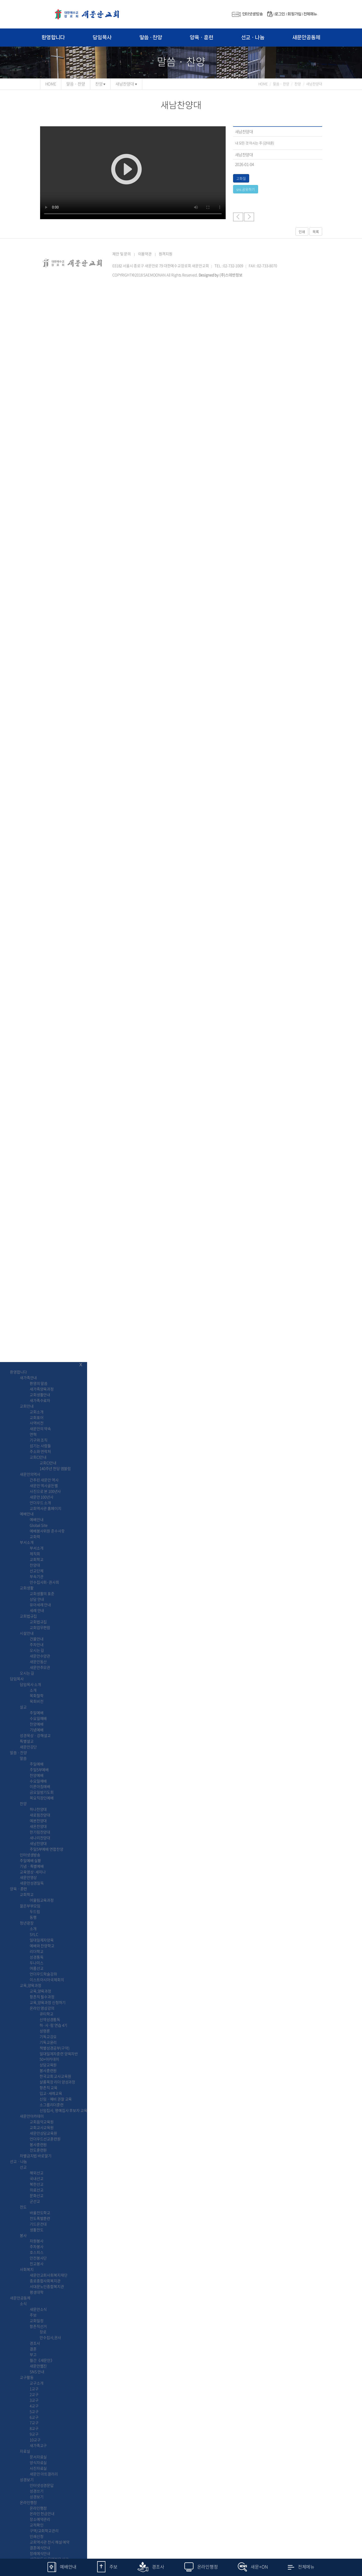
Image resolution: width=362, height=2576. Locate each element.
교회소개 (36, 1412)
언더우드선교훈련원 (45, 2139)
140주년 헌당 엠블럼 (55, 1468)
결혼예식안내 (40, 2547)
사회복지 (26, 2269)
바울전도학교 (40, 2212)
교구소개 (36, 2383)
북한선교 (36, 2184)
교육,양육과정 (30, 1985)
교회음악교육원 (42, 2122)
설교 (23, 1707)
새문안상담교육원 (43, 2133)
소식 (23, 2303)
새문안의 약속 (40, 1428)
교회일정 (36, 2320)
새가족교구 (38, 2445)
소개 (33, 1690)
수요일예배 (38, 1718)
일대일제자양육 (42, 1940)
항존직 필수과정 (42, 1996)
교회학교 (36, 1559)
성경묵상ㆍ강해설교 (35, 1735)
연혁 (33, 1434)
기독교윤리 (48, 2042)
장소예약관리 (40, 2519)
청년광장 (26, 1923)
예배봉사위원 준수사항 (47, 1531)
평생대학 (36, 2292)
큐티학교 (46, 2014)
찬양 (23, 1803)
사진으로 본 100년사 (45, 1491)
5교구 (34, 2411)
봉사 (23, 2235)
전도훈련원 (38, 2150)
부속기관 (36, 1576)
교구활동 (26, 2377)
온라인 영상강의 (42, 2008)
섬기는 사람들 (40, 1445)
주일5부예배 (39, 1769)
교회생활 (26, 1588)
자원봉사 (36, 2241)
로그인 (280, 14)
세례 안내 (37, 1610)
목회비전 (36, 1701)
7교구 (34, 2422)
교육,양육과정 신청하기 (48, 2002)
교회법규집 (28, 1616)
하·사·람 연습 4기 (53, 2025)
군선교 (35, 2201)
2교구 (34, 2394)
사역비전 (36, 1423)
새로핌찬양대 (40, 1815)
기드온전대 (38, 2224)
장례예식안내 (40, 2553)
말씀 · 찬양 (151, 37)
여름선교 (36, 1968)
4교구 (34, 2406)
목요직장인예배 (42, 1798)
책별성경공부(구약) (55, 2048)
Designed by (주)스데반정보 (220, 275)
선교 (23, 2167)
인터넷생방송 (30, 1855)
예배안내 (26, 1514)
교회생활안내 (40, 1394)
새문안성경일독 (32, 1883)
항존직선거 (38, 2326)
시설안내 (26, 1633)
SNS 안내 (37, 2371)
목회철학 (36, 1695)
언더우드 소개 (40, 1502)
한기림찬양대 (40, 1832)
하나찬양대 (38, 1809)
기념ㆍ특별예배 (32, 1866)
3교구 (34, 2400)
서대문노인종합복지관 (47, 2286)
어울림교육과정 (42, 1900)
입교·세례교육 (51, 2093)
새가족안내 (28, 1377)
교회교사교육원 (42, 2127)
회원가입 (294, 14)
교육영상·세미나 (33, 1872)
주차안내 (36, 1644)
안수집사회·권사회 (44, 1582)
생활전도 (36, 2230)
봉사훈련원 (48, 2070)
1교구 (34, 2389)
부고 (33, 2354)
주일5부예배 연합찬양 (46, 1849)
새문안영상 (28, 1877)
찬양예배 (36, 1724)
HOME (50, 84)
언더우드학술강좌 (43, 1974)
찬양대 (35, 1565)
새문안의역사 (30, 1474)
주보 (33, 2315)
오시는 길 (37, 1650)
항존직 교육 (48, 2087)
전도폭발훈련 (40, 2218)
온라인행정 (28, 2502)
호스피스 (36, 2252)
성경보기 (26, 2479)
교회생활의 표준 (42, 1593)
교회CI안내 (38, 1457)
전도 (23, 2207)
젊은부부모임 (30, 1906)
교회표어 (36, 1417)
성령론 (45, 2031)
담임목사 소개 (30, 1684)
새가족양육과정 (42, 1389)
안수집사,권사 (50, 2337)
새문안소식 (38, 2309)
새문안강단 (28, 1747)
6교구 (34, 2417)
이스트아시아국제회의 (47, 1979)
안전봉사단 (38, 2258)
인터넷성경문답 (42, 2485)
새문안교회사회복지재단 (48, 2275)
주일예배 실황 (30, 1860)
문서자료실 (38, 2457)
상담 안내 (37, 1599)
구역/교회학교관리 (44, 2530)
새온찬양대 (38, 1826)
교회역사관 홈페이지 (45, 1508)
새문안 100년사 (41, 1497)
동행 (33, 1917)
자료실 (25, 2451)
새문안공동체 (306, 37)
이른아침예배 (40, 1786)
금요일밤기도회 (42, 1792)
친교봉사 (36, 2263)
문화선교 (36, 2195)
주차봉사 (36, 2246)
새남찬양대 (38, 1843)
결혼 (33, 2349)
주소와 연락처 (40, 1451)
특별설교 (26, 1741)
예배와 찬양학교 (42, 1945)
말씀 (23, 1758)
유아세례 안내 (40, 1604)
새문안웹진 (38, 2366)
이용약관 (145, 254)
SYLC (34, 1934)
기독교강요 (48, 2036)
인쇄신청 (36, 2536)
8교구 (34, 2428)
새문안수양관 (40, 1656)
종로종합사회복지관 (45, 2281)
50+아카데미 (49, 2059)
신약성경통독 (50, 2019)
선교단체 (36, 1571)
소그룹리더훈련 (52, 2104)
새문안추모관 (40, 1667)
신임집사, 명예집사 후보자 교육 (63, 2110)
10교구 (35, 2440)
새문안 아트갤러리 (44, 2474)
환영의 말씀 (39, 1383)
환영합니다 (53, 37)
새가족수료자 (40, 1400)
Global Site (38, 1525)
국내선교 (36, 2178)
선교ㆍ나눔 (253, 37)
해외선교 (36, 2173)
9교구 (34, 2434)
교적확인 (36, 2525)
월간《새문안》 (42, 2360)
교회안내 (26, 1406)
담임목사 (102, 37)
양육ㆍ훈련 (201, 37)
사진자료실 (38, 2468)
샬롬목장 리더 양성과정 (57, 2082)
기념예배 (36, 1730)
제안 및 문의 (121, 254)
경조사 (35, 2343)
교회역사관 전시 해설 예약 (50, 2542)
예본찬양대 (38, 1820)
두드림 (35, 1911)
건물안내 (36, 1639)
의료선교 (36, 2190)
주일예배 (36, 1712)
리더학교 (36, 1951)
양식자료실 (38, 2462)
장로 (43, 2332)
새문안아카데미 (32, 2116)
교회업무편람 (40, 1627)
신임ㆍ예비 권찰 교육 (56, 2099)
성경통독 (36, 1957)
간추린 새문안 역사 (44, 1480)
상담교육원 (48, 2065)
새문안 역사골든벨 (44, 1485)
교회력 (35, 1536)
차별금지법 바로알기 (35, 2155)
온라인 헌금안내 (42, 2513)
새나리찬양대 (40, 1837)
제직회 (35, 1553)
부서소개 (26, 1542)
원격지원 (165, 254)
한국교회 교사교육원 (55, 2076)
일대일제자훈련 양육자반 (59, 2053)
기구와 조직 (39, 1440)
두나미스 (36, 1963)
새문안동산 (38, 1661)
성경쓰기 (36, 2491)
